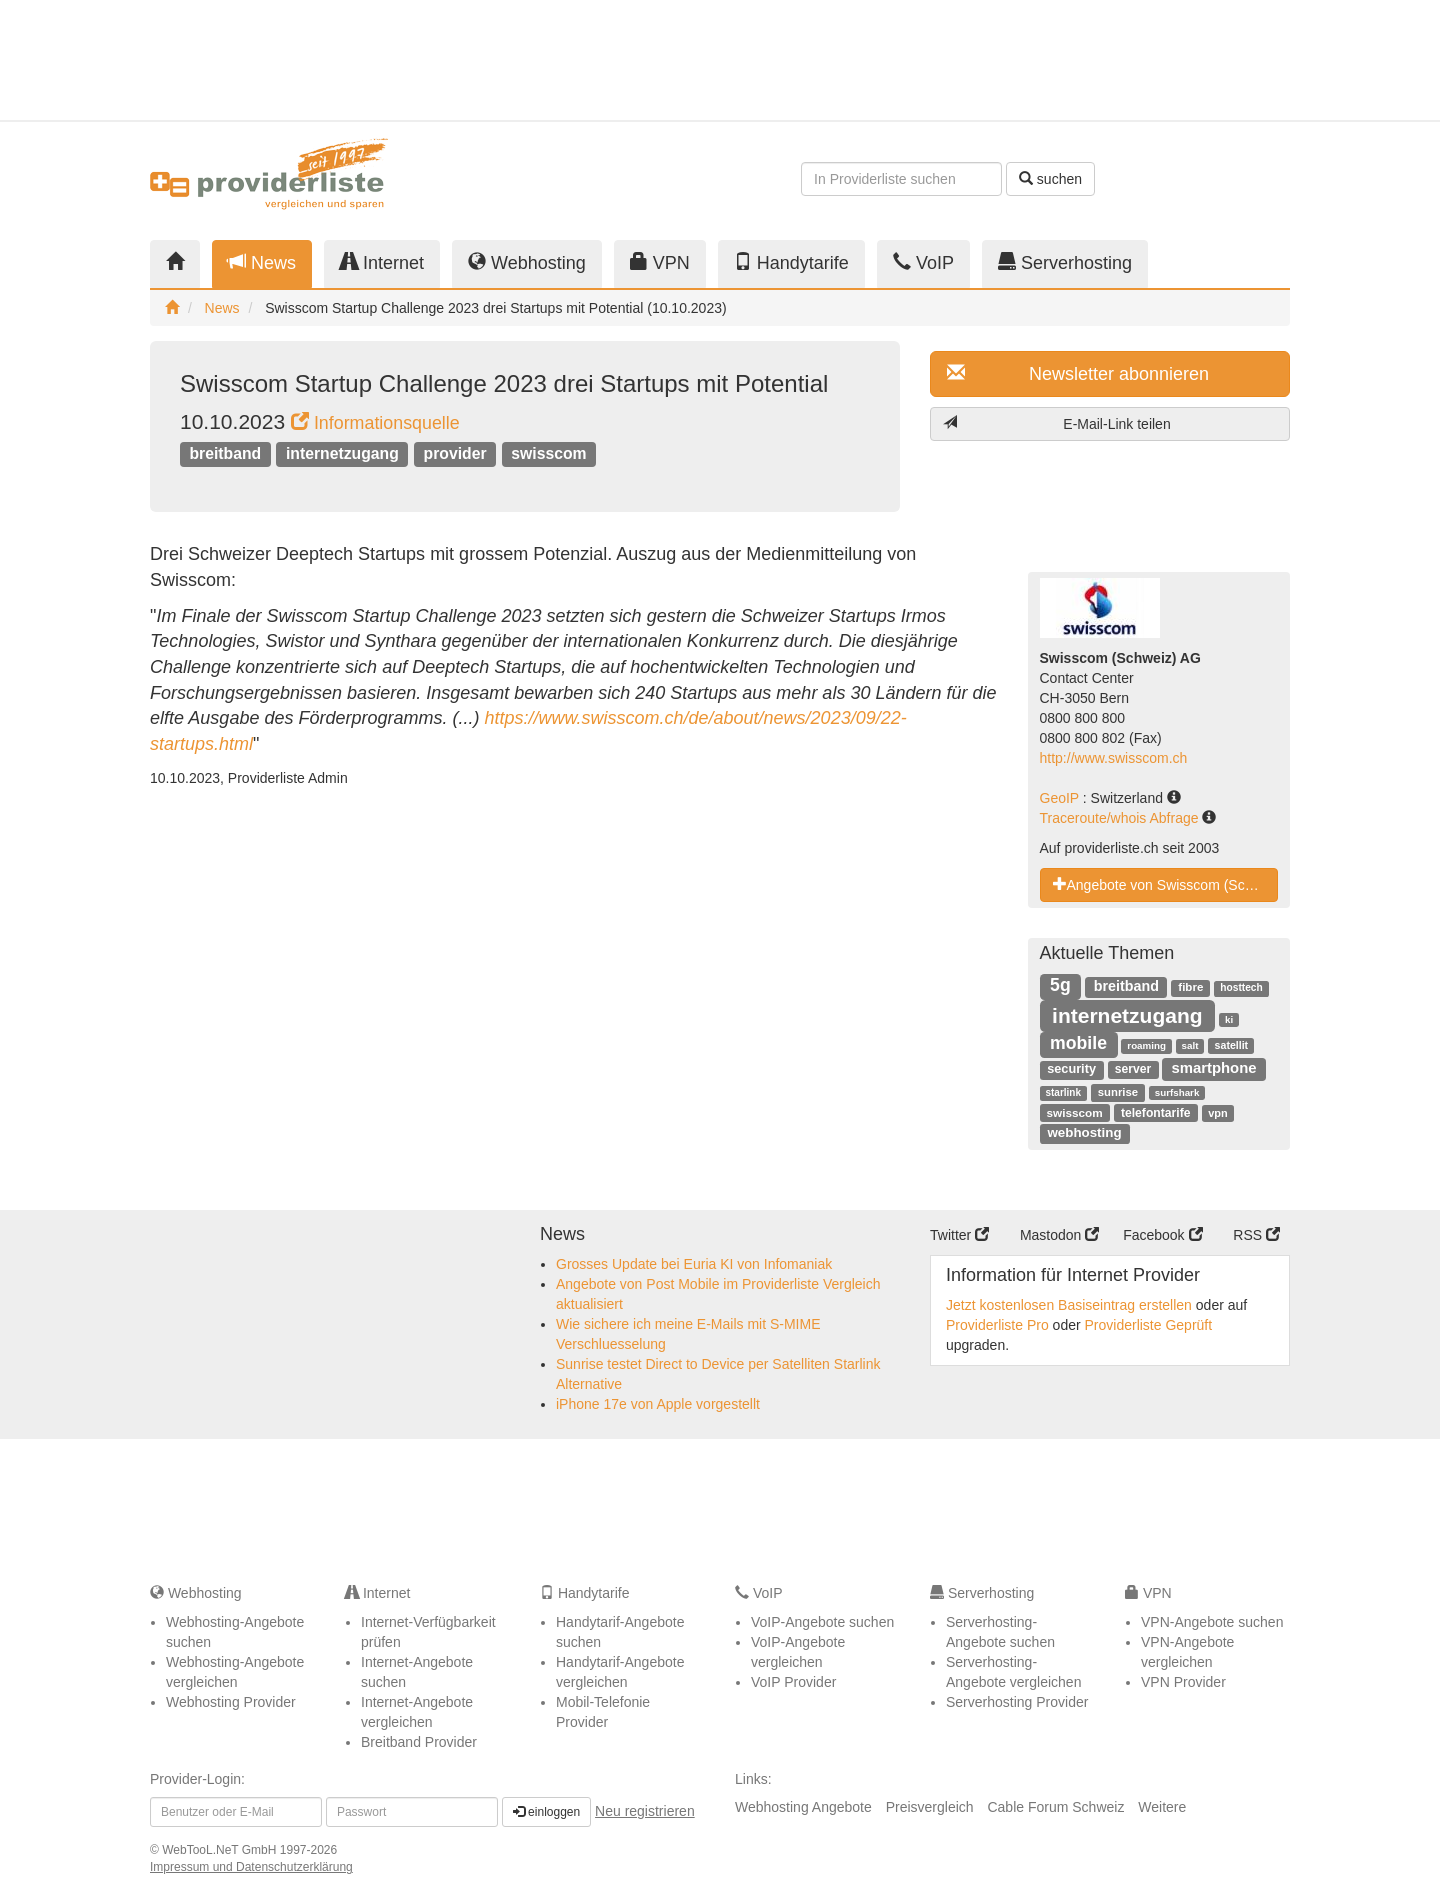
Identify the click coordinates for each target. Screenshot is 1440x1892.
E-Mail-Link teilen (1057, 423)
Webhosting (527, 262)
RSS (1256, 1235)
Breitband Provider (419, 1742)
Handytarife (791, 262)
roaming (1146, 1045)
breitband (225, 453)
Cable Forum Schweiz (1055, 1807)
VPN (660, 262)
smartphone (1213, 1068)
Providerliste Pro (997, 1325)
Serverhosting (1065, 262)
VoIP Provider (793, 1682)
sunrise (1118, 1092)
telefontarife (1155, 1113)
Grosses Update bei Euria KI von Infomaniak (694, 1264)
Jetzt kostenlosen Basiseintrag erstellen (1069, 1305)
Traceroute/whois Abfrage (1121, 818)
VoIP (923, 262)
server (1133, 1069)
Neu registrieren (645, 1811)
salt (1190, 1045)
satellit (1232, 1045)
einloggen (546, 1812)
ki (1229, 1019)
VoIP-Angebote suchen (822, 1622)
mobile (1078, 1043)
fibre (1190, 987)
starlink (1063, 1092)
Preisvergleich (930, 1807)
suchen (1050, 179)
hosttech (1241, 987)
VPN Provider (1183, 1682)
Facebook (1162, 1235)
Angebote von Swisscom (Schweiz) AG (1166, 884)
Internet (382, 262)
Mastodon (1059, 1235)
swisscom (548, 453)
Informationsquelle (375, 423)
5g (1060, 985)
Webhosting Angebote (803, 1807)
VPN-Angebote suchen (1212, 1622)
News (262, 262)
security (1071, 1068)
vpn (1218, 1113)
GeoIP (1061, 798)
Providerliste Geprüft (1149, 1325)
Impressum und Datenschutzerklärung (251, 1867)
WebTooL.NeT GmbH (221, 1850)
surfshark (1177, 1092)
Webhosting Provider (231, 1702)
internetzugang (342, 453)
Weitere (1162, 1807)
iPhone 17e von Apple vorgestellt (658, 1404)
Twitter (959, 1235)
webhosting (1085, 1132)
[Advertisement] (1110, 60)
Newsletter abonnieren (1078, 373)
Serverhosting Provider (1017, 1702)
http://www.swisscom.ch (1114, 758)
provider (455, 453)
